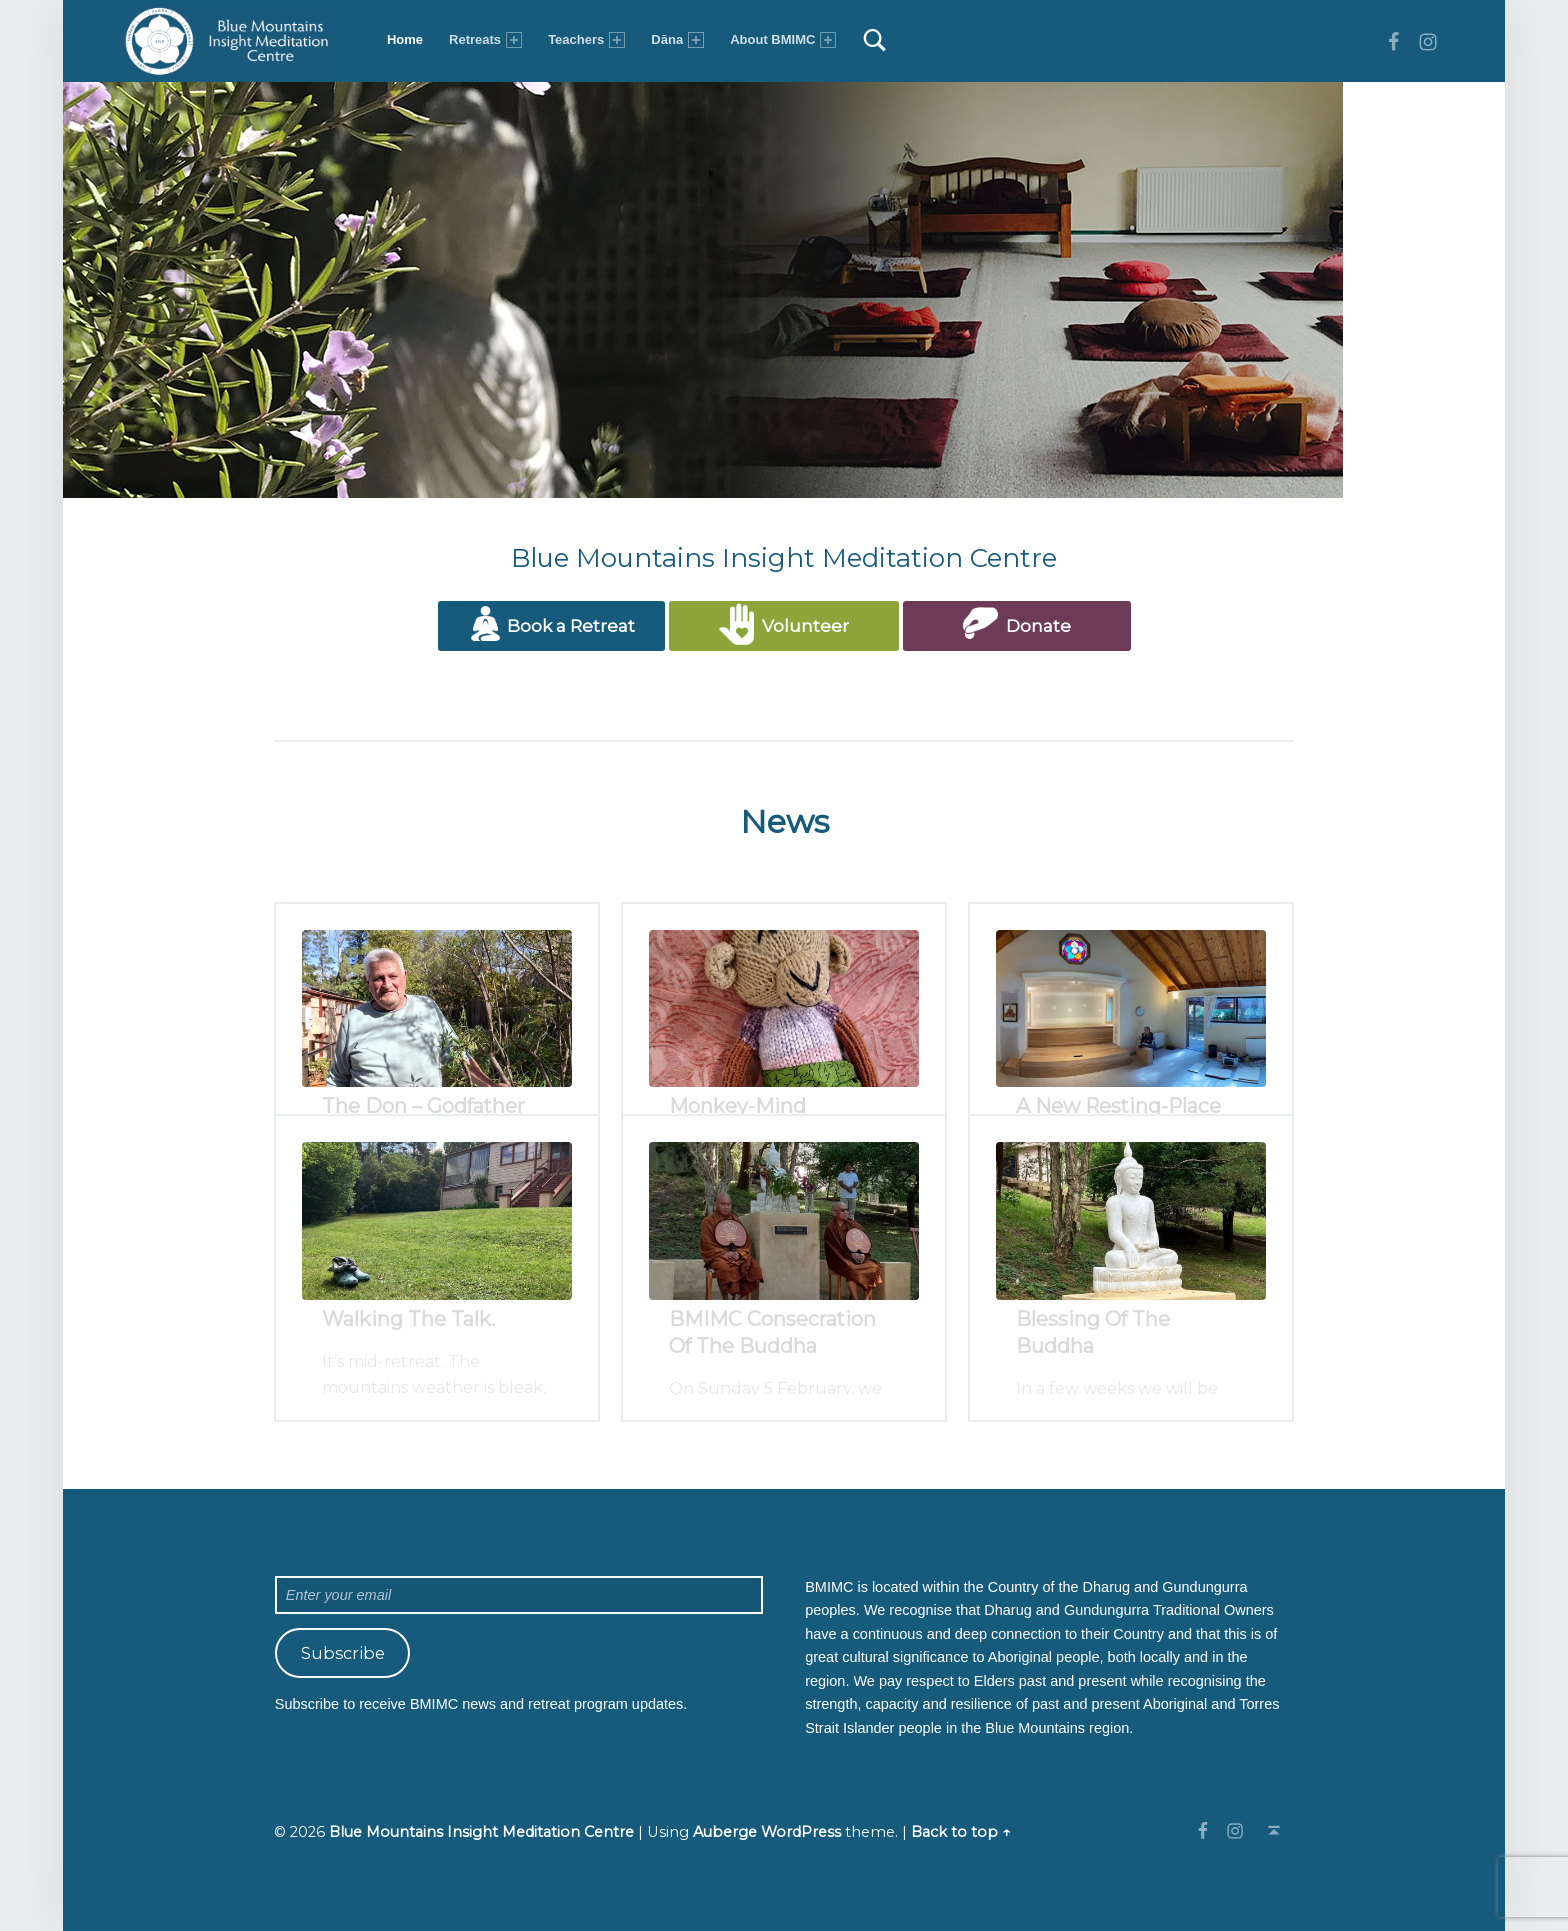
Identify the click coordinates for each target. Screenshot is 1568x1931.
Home (405, 39)
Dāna (677, 40)
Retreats (485, 40)
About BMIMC (783, 40)
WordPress (801, 1832)
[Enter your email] (519, 1595)
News (784, 821)
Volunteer (784, 624)
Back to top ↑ (961, 1832)
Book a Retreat (551, 623)
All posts (784, 1355)
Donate (1017, 623)
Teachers (586, 40)
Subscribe (343, 1653)
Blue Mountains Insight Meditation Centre (481, 1832)
